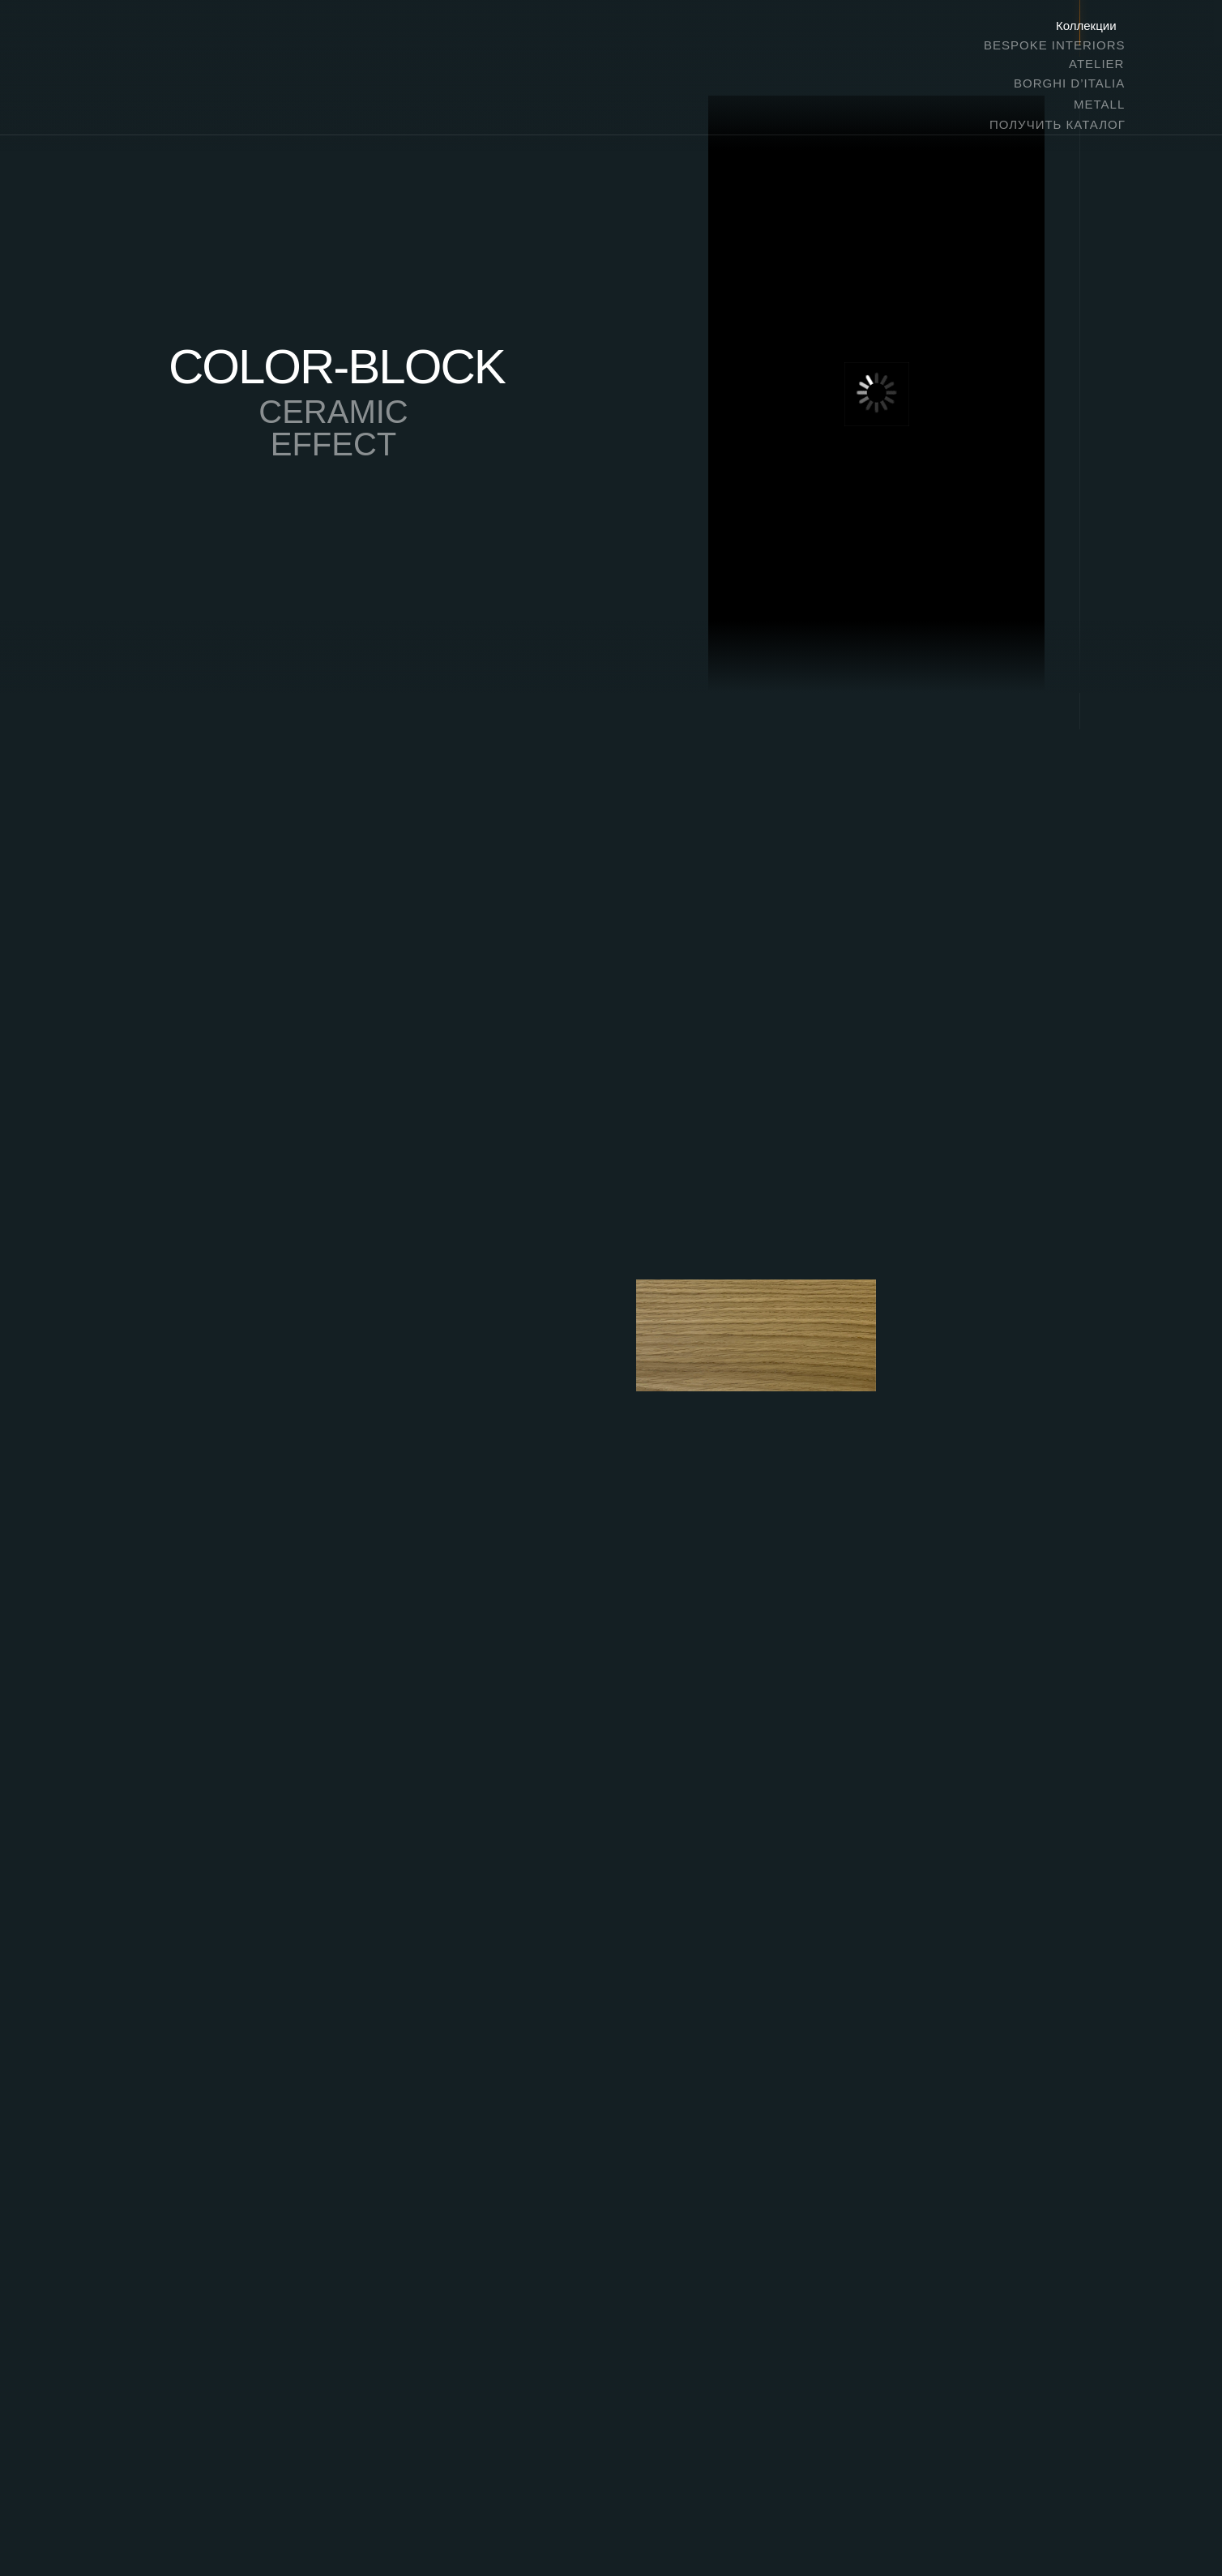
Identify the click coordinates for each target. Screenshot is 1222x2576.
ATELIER (1096, 63)
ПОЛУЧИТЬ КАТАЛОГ (1057, 124)
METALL (1099, 104)
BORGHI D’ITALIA (1069, 83)
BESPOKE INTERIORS (1055, 45)
